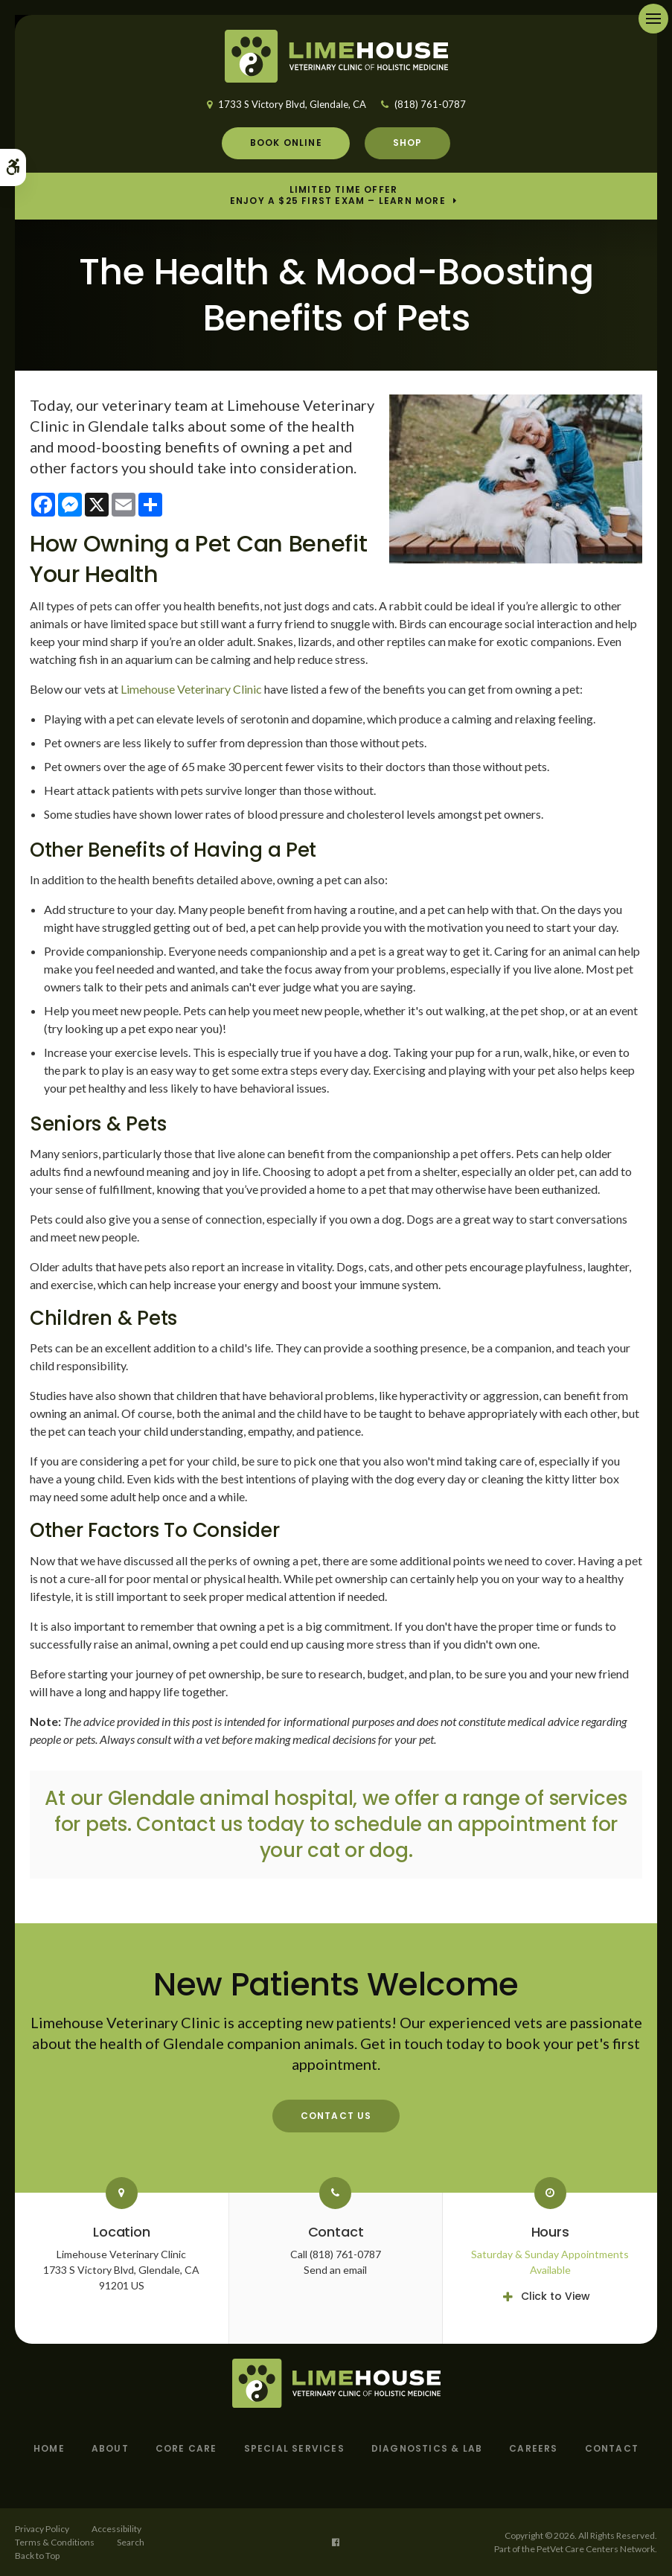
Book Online (286, 142)
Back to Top (37, 2555)
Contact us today (220, 1824)
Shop (408, 142)
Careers (533, 2448)
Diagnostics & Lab (426, 2448)
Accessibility (116, 2528)
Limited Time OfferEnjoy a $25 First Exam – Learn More (338, 196)
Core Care (186, 2448)
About (110, 2448)
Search (130, 2542)
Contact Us (336, 2115)
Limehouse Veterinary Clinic (191, 689)
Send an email (335, 2269)
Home (49, 2448)
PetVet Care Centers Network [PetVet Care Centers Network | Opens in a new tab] (596, 2548)
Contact (612, 2448)
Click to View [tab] (555, 2296)
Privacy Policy (42, 2528)
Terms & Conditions (55, 2542)
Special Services (294, 2448)
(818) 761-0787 (430, 104)
